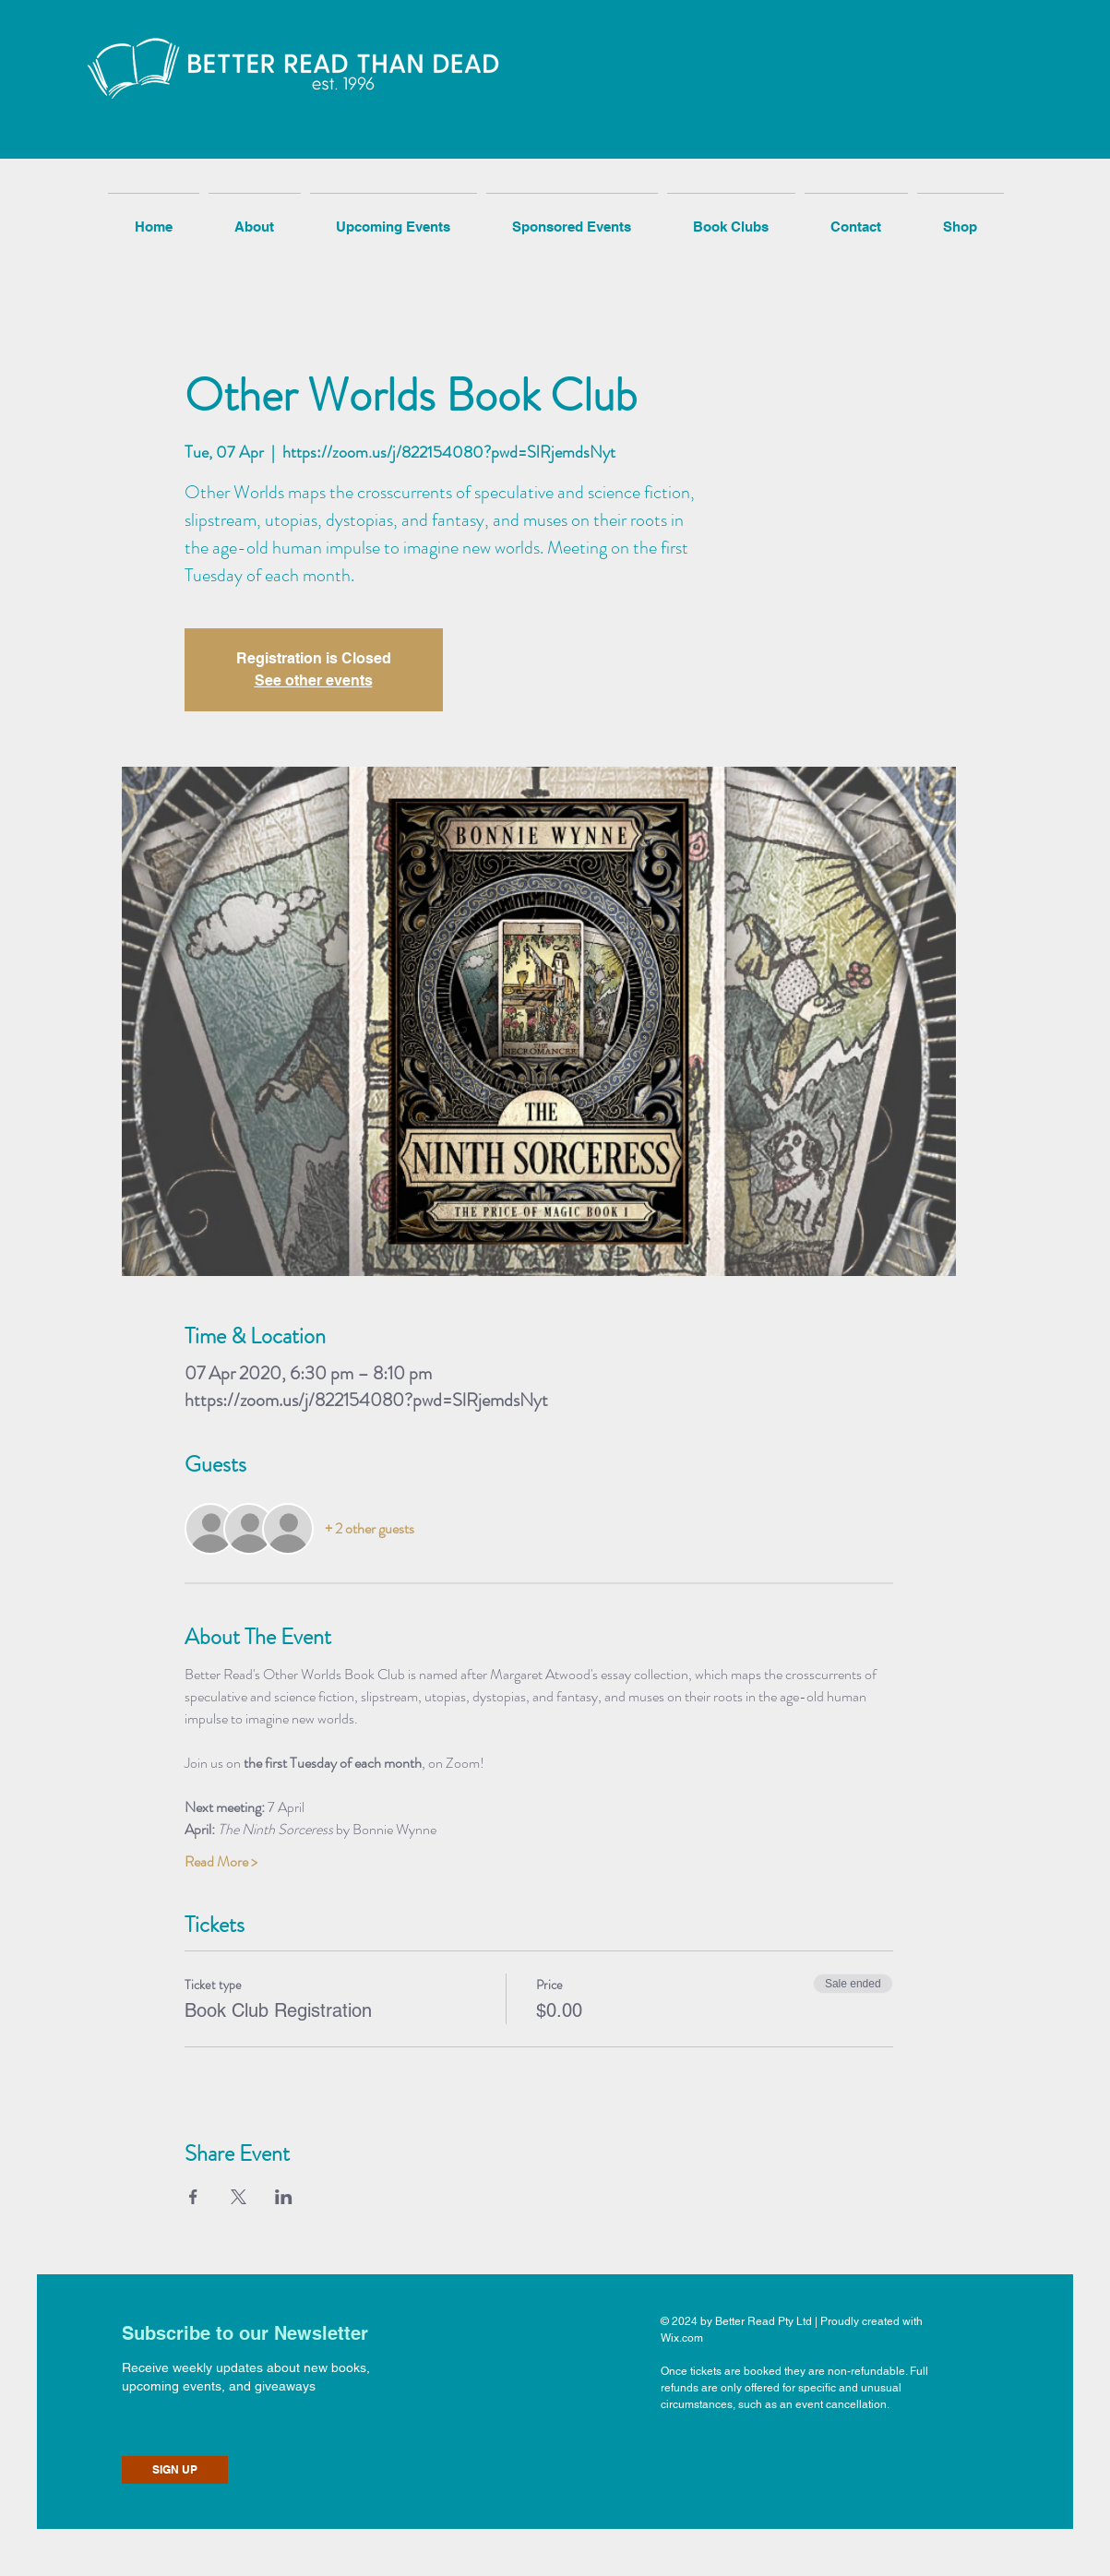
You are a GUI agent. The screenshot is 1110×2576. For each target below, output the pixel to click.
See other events (314, 680)
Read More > (221, 1862)
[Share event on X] (238, 2196)
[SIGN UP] (175, 2470)
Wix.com (682, 2338)
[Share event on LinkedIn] (283, 2196)
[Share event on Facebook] (193, 2196)
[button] (207, 109)
